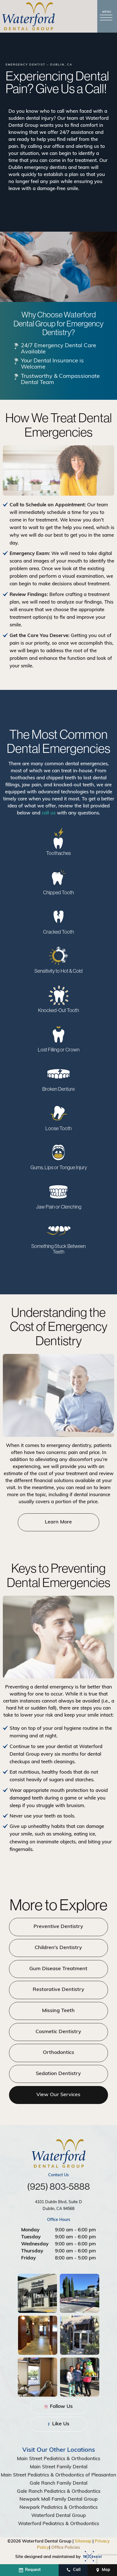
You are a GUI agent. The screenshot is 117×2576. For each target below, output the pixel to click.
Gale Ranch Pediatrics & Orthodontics (58, 2491)
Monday (30, 2230)
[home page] (28, 16)
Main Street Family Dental (58, 2467)
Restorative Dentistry (58, 1990)
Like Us (58, 2424)
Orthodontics (58, 2053)
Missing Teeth (58, 2011)
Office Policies (65, 2548)
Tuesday (31, 2237)
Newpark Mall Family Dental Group (58, 2499)
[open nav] (107, 16)
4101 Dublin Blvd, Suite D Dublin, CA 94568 (58, 2205)
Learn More (58, 1522)
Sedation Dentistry (58, 2073)
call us (49, 813)
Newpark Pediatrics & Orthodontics (58, 2507)
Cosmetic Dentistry (58, 2032)
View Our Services (59, 2095)
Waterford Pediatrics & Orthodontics (58, 2523)
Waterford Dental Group (58, 2515)
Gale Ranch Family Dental (58, 2483)
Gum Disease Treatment (59, 1969)
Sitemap (83, 2541)
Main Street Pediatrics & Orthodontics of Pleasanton (58, 2475)
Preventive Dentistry (58, 1927)
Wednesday (34, 2244)
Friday (28, 2258)
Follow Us (58, 2406)
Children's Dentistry (58, 1948)
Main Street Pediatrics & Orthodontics (58, 2459)
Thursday (32, 2251)
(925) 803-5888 (58, 2187)
